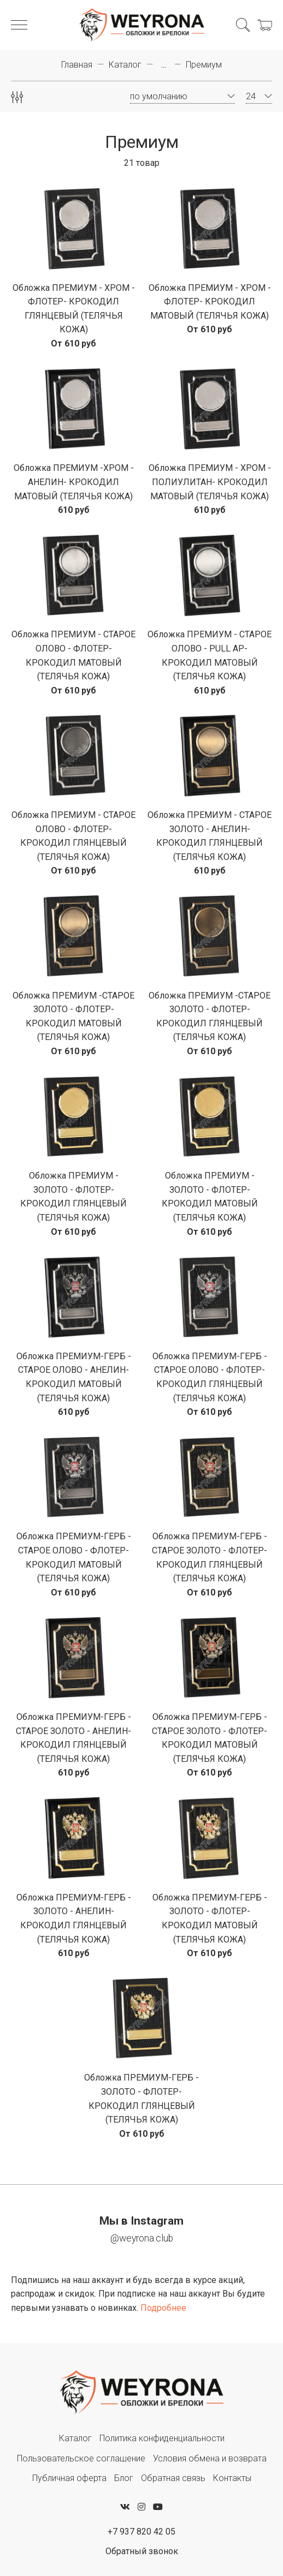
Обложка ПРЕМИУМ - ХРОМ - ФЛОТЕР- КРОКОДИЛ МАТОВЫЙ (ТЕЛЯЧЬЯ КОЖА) (210, 302)
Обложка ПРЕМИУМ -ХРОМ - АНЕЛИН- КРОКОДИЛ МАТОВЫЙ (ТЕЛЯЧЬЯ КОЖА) (74, 482)
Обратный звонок (141, 2551)
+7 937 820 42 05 (141, 2531)
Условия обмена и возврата (210, 2458)
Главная (76, 64)
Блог (123, 2478)
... (163, 65)
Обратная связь (173, 2478)
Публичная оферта (69, 2478)
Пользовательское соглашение (81, 2458)
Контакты (232, 2478)
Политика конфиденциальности (162, 2438)
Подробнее (163, 2308)
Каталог (125, 64)
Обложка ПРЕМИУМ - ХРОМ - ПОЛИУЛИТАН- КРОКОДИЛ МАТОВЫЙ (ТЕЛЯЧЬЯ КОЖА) (210, 482)
